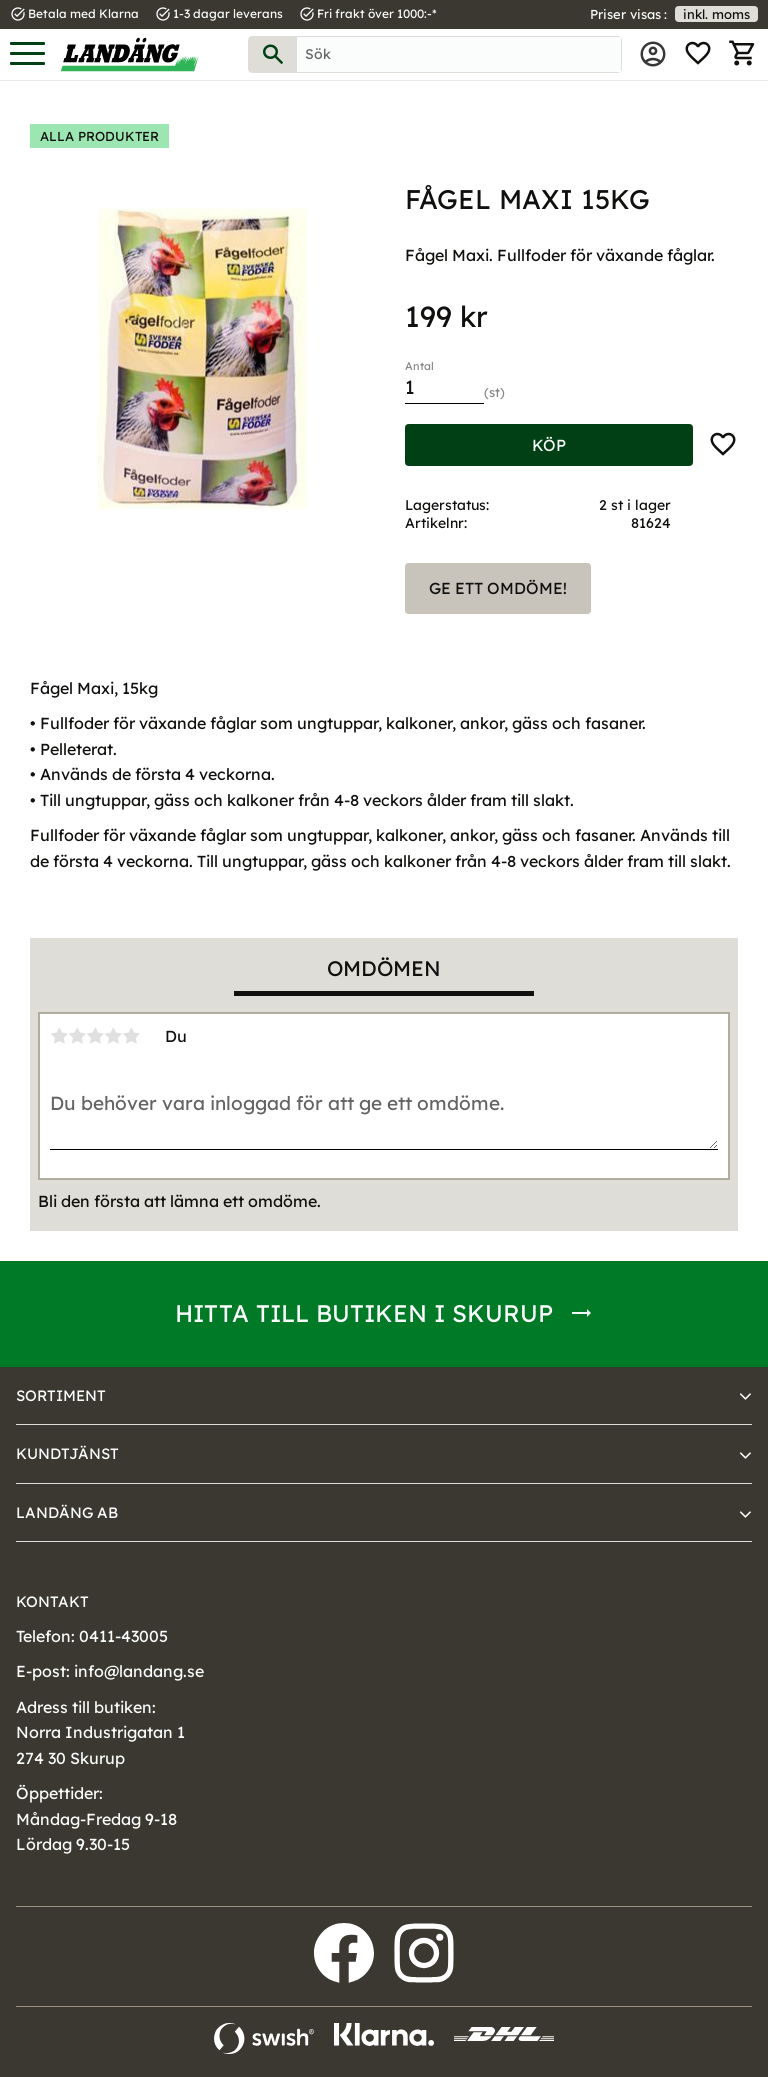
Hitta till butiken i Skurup (364, 1313)
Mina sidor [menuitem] (653, 54)
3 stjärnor (95, 1036)
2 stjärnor (77, 1036)
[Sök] (273, 54)
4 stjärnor (113, 1036)
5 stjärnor (131, 1036)
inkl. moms (716, 14)
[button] (27, 54)
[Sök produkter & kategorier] (459, 54)
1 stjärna (59, 1036)
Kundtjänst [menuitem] (67, 1453)
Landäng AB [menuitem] (67, 1512)
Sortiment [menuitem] (61, 1395)
